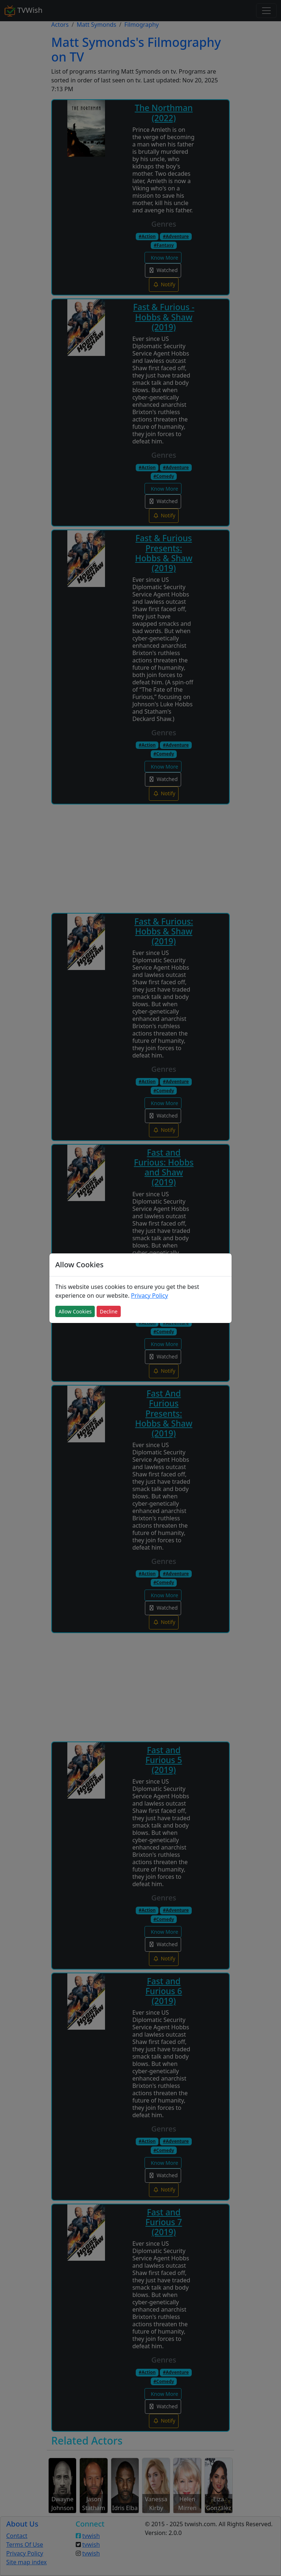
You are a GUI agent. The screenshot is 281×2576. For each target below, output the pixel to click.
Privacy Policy (149, 1295)
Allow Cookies (75, 1311)
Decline (109, 1311)
